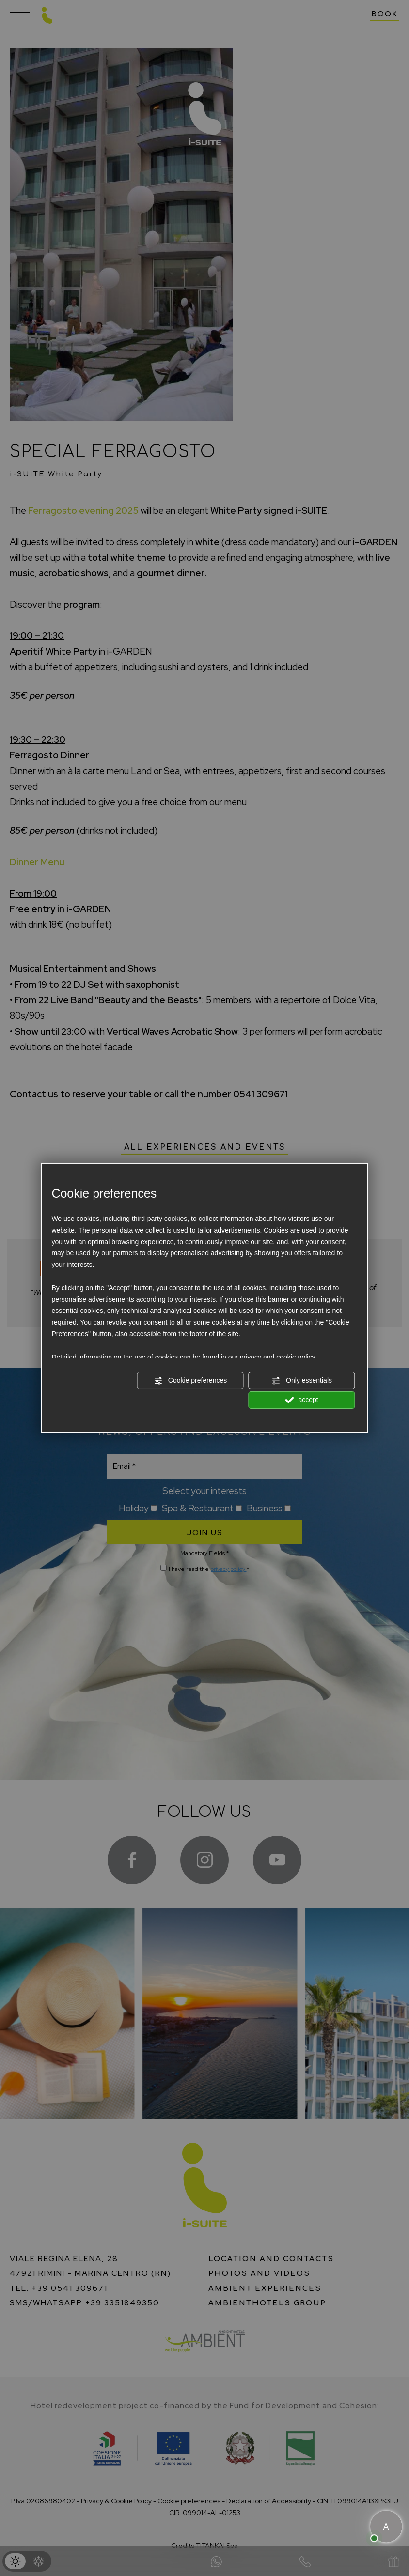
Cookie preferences (190, 1380)
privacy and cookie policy (277, 1357)
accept (301, 1400)
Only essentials (301, 1380)
